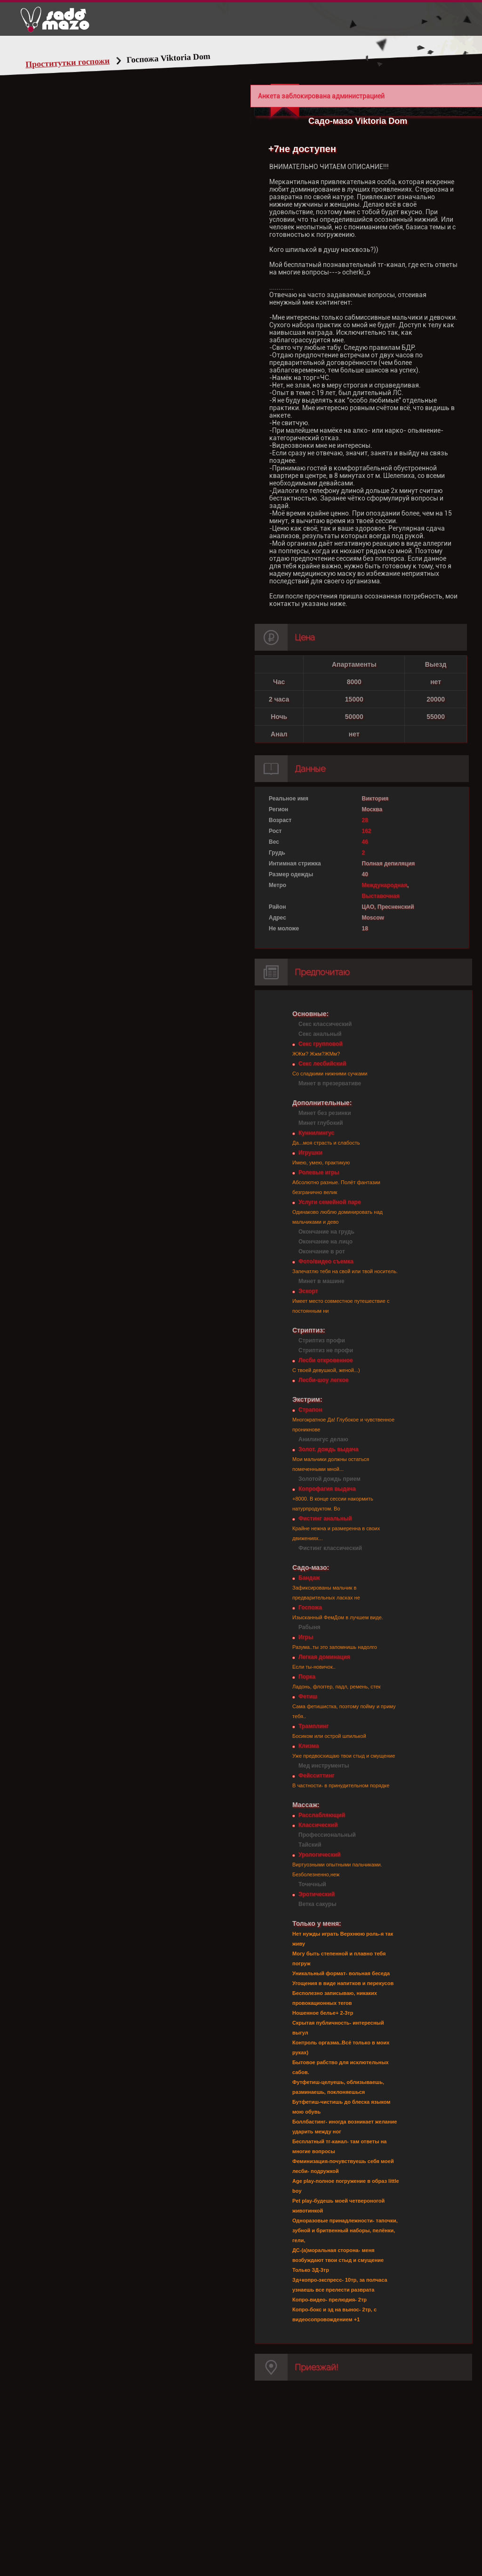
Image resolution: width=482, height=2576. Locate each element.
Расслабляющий (321, 1815)
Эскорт (308, 1291)
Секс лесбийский (322, 1063)
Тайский (309, 1844)
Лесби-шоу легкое (323, 1380)
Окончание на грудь (326, 1231)
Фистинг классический (330, 1548)
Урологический (319, 1854)
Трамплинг (313, 1726)
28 (365, 820)
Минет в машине (321, 1281)
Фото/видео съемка (325, 1261)
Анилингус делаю (323, 1439)
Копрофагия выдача (327, 1489)
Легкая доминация (324, 1657)
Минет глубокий (320, 1123)
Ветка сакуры (317, 1904)
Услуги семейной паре (329, 1202)
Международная (384, 885)
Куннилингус (316, 1133)
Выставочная (381, 896)
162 (366, 831)
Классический (317, 1825)
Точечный (312, 1884)
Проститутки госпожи (67, 62)
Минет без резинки (324, 1113)
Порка (306, 1676)
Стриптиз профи (321, 1340)
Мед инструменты (323, 1765)
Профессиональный (327, 1835)
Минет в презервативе (329, 1083)
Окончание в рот (321, 1251)
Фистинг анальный (325, 1518)
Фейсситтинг (316, 1775)
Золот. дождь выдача (328, 1449)
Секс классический (325, 1024)
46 (365, 842)
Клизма (308, 1746)
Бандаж (309, 1578)
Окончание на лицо (325, 1241)
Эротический (316, 1894)
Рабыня (309, 1627)
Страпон (310, 1409)
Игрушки (310, 1152)
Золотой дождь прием (329, 1479)
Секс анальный (320, 1034)
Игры (305, 1637)
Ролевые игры (318, 1172)
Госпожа (310, 1607)
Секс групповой (320, 1044)
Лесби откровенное (325, 1360)
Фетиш (307, 1696)
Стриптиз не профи (325, 1350)
